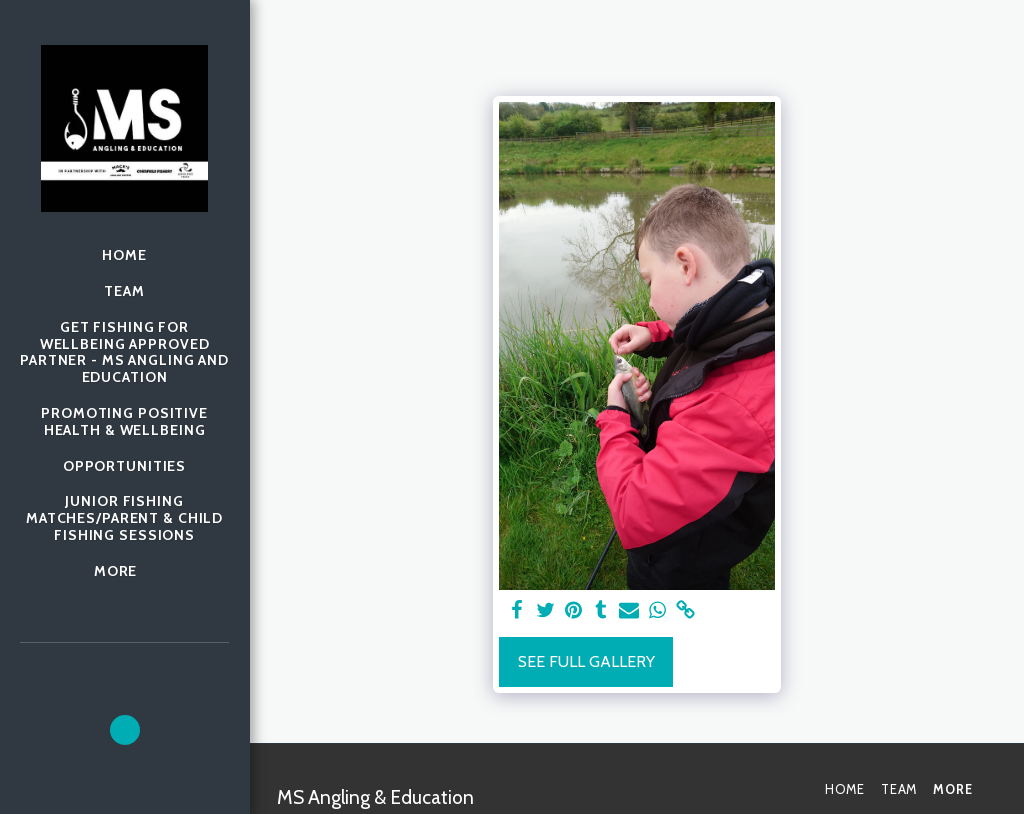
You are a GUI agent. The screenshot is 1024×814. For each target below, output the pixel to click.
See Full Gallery (586, 661)
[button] (125, 730)
